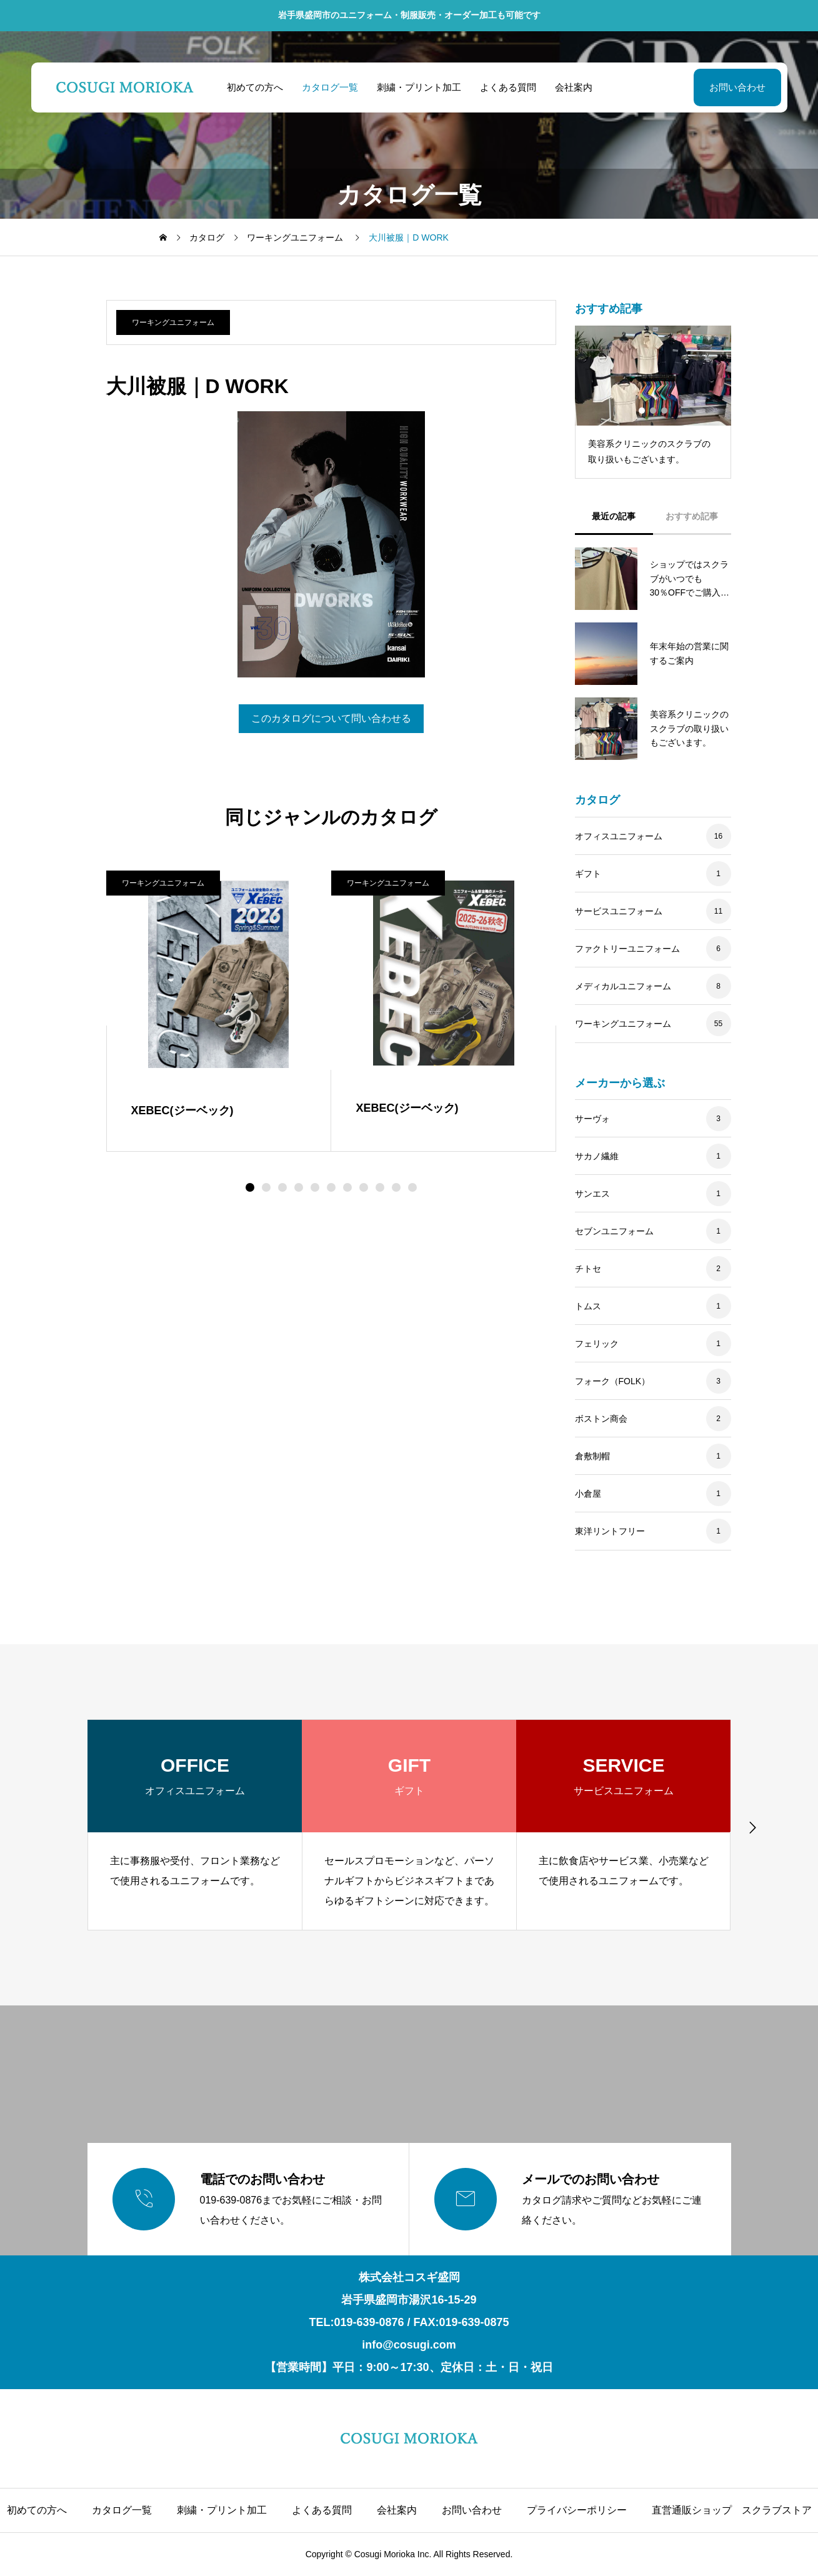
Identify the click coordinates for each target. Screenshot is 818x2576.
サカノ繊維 (597, 1156)
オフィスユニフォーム (618, 836)
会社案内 (573, 87)
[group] (194, 1824)
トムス (588, 1306)
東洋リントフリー (610, 1531)
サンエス (592, 1194)
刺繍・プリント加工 (418, 87)
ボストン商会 (601, 1419)
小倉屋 (588, 1494)
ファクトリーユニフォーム (627, 949)
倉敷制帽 (592, 1456)
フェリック (597, 1344)
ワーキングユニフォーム (173, 322)
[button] (266, 1187)
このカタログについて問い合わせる (331, 718)
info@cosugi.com (409, 2345)
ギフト (588, 874)
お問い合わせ (737, 87)
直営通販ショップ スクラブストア (732, 2510)
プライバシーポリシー (577, 2510)
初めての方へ (254, 87)
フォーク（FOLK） (613, 1381)
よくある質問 (507, 87)
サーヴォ (592, 1119)
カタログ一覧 (329, 87)
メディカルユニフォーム (623, 986)
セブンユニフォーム (614, 1231)
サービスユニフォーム (618, 911)
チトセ (588, 1269)
